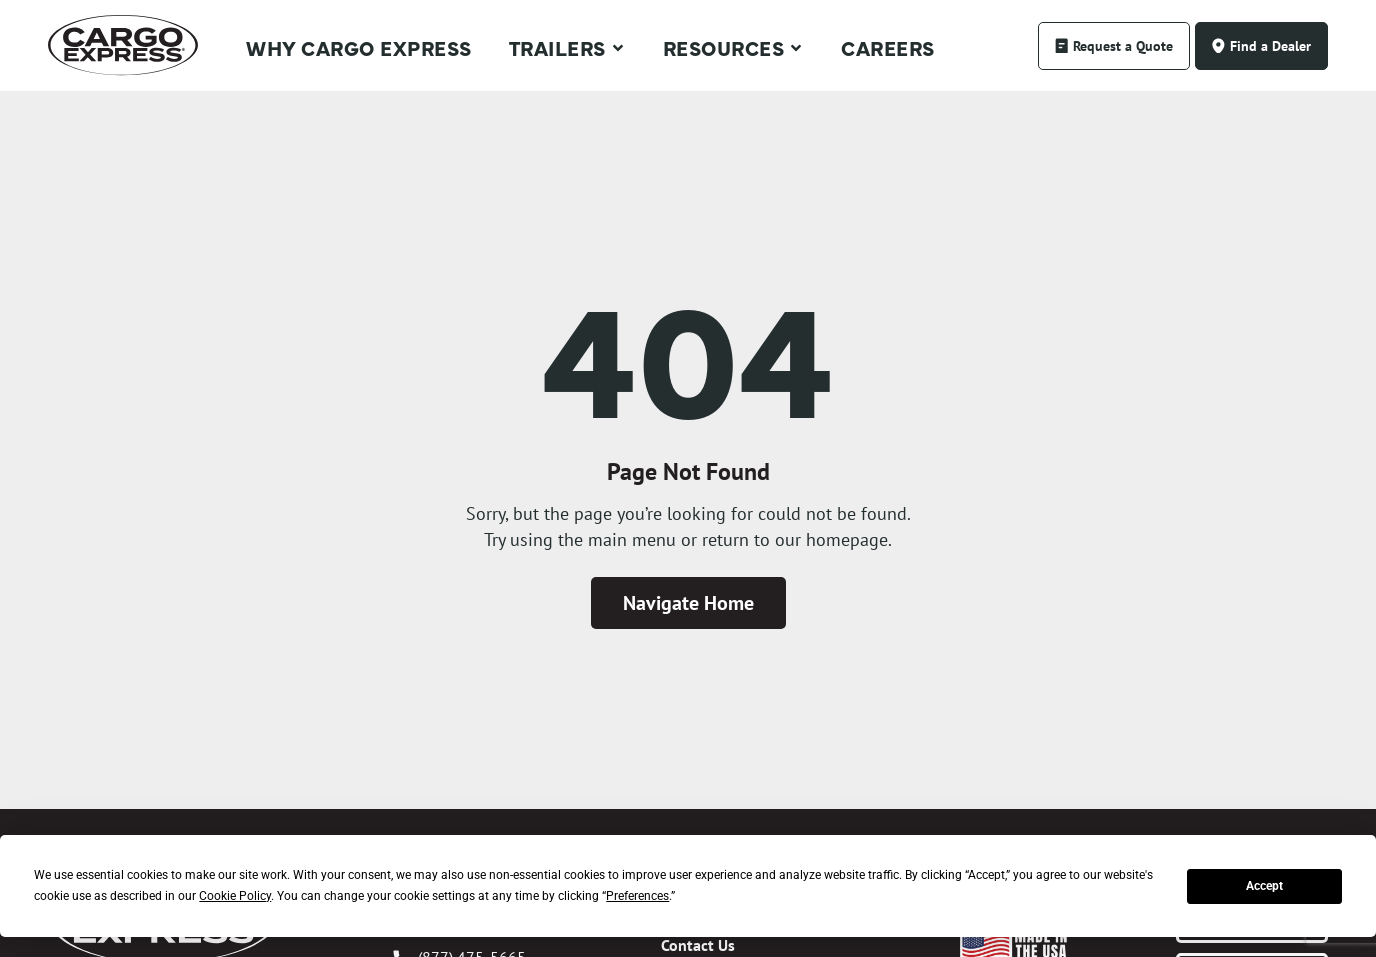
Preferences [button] (637, 896)
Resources (734, 48)
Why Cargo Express (359, 47)
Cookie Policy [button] (235, 896)
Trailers (567, 48)
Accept (1264, 886)
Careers (888, 47)
